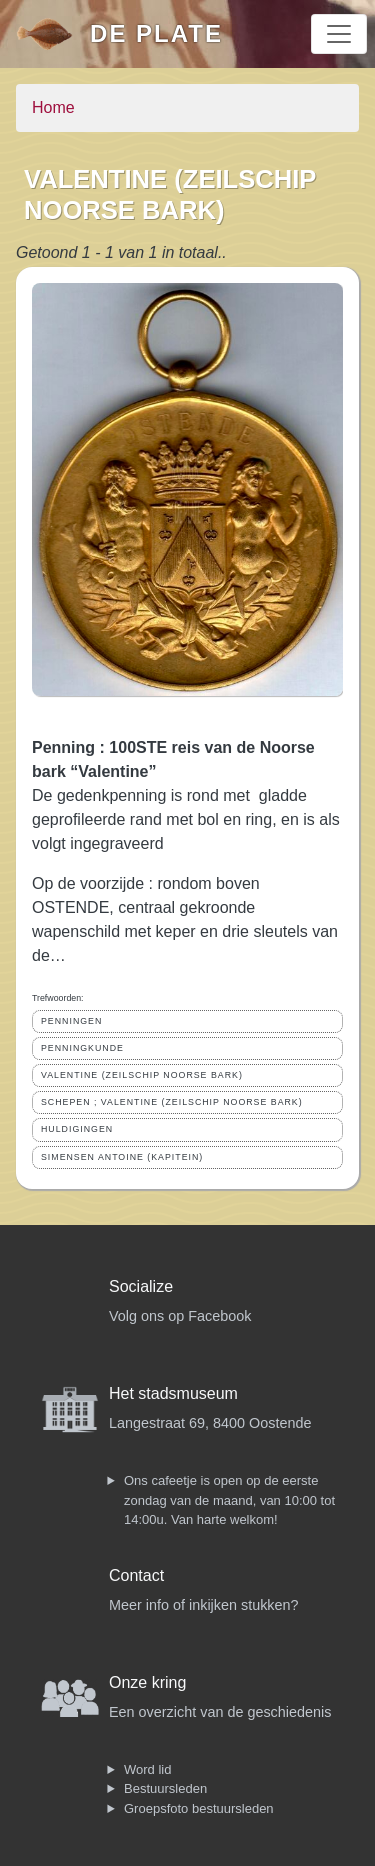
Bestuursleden (165, 1788)
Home (53, 107)
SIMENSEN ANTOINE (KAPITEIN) (122, 1157)
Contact (136, 1575)
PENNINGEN (71, 1021)
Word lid (147, 1769)
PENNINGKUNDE (82, 1048)
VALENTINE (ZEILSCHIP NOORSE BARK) (142, 1075)
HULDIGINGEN (77, 1129)
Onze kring (147, 1682)
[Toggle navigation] (339, 34)
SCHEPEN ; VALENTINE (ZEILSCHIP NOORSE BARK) (172, 1102)
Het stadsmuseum (173, 1393)
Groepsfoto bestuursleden (199, 1808)
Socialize (141, 1286)
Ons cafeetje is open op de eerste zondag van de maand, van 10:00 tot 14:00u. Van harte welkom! (229, 1500)
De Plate (156, 33)
